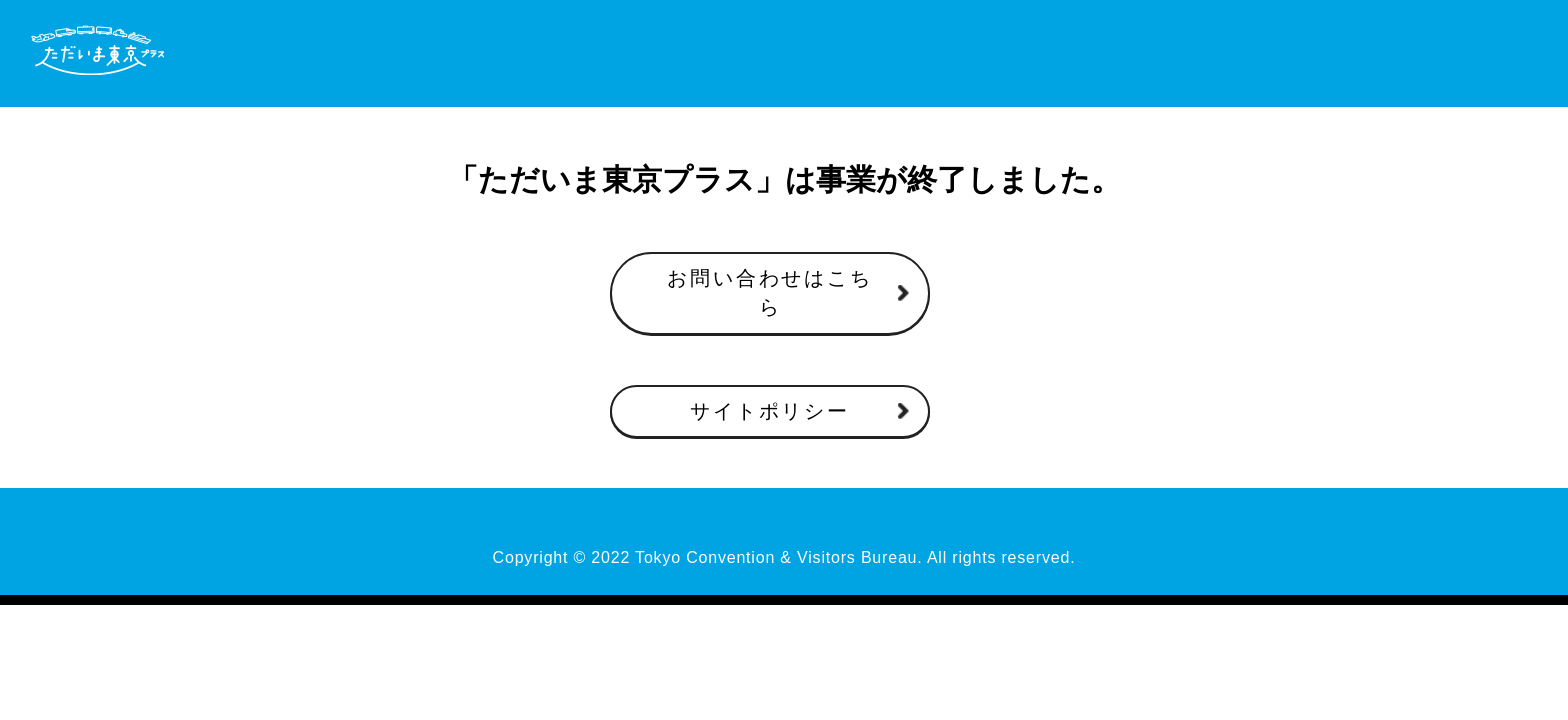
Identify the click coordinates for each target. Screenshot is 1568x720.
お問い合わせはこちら (770, 292)
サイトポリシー (770, 411)
